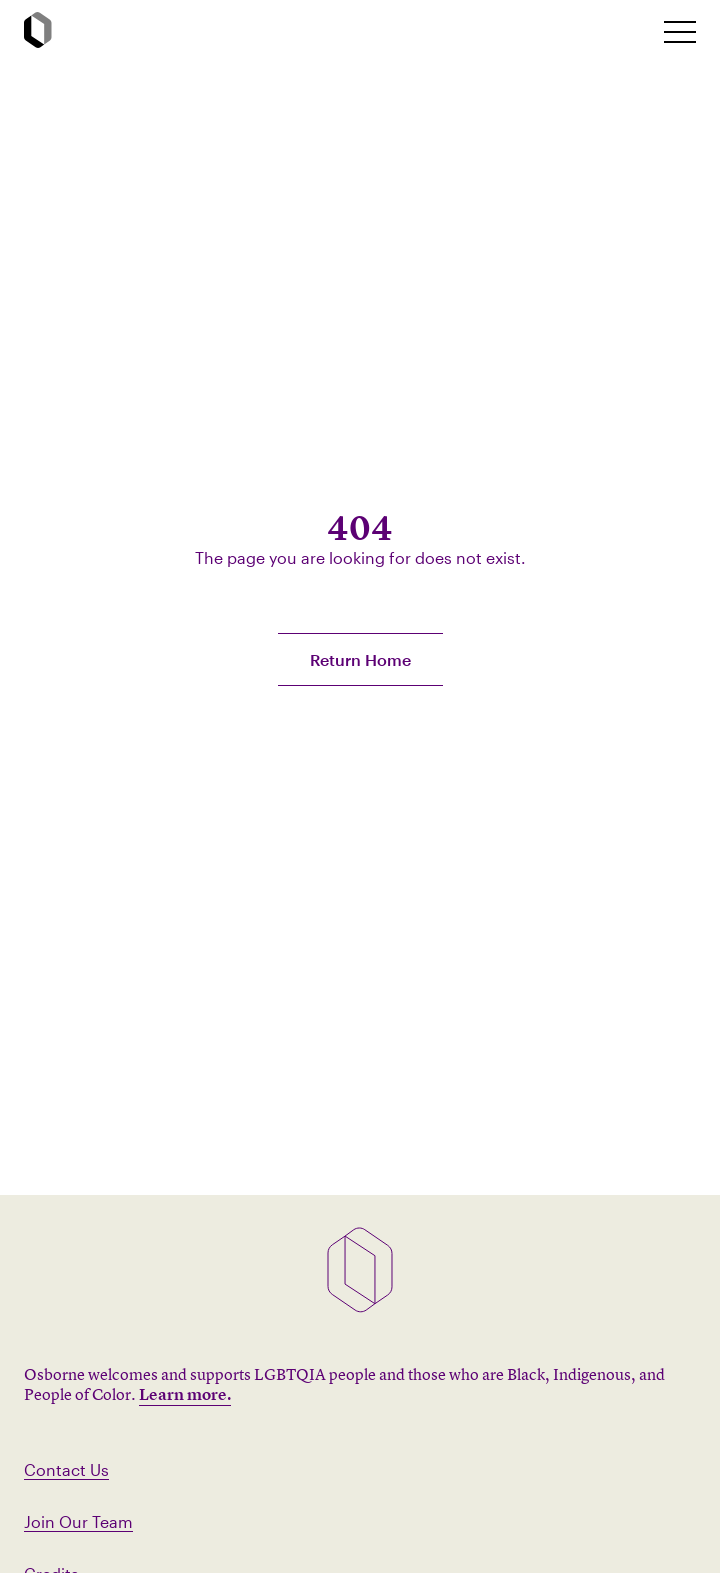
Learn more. (185, 1394)
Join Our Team (78, 1521)
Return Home (360, 659)
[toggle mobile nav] (680, 32)
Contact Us (66, 1469)
